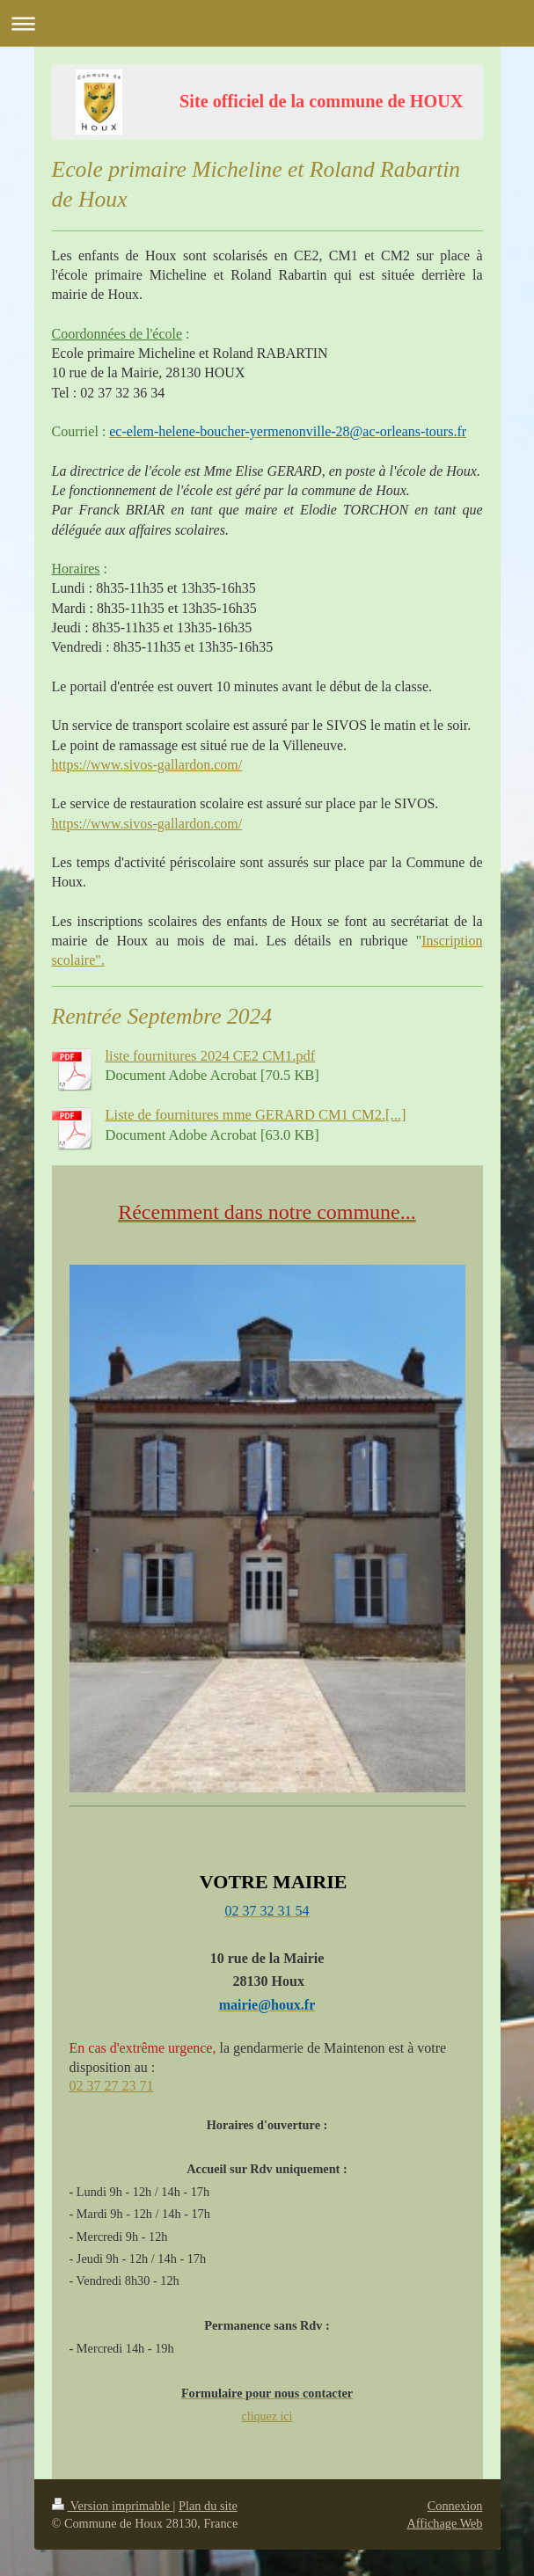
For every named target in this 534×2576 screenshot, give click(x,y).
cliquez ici (267, 2416)
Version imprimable (112, 2506)
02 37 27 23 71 (111, 2085)
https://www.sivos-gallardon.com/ (147, 764)
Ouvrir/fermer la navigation (267, 23)
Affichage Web (444, 2523)
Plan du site (208, 2506)
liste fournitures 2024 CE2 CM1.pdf (211, 1055)
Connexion (455, 2506)
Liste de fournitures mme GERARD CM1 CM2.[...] (256, 1114)
